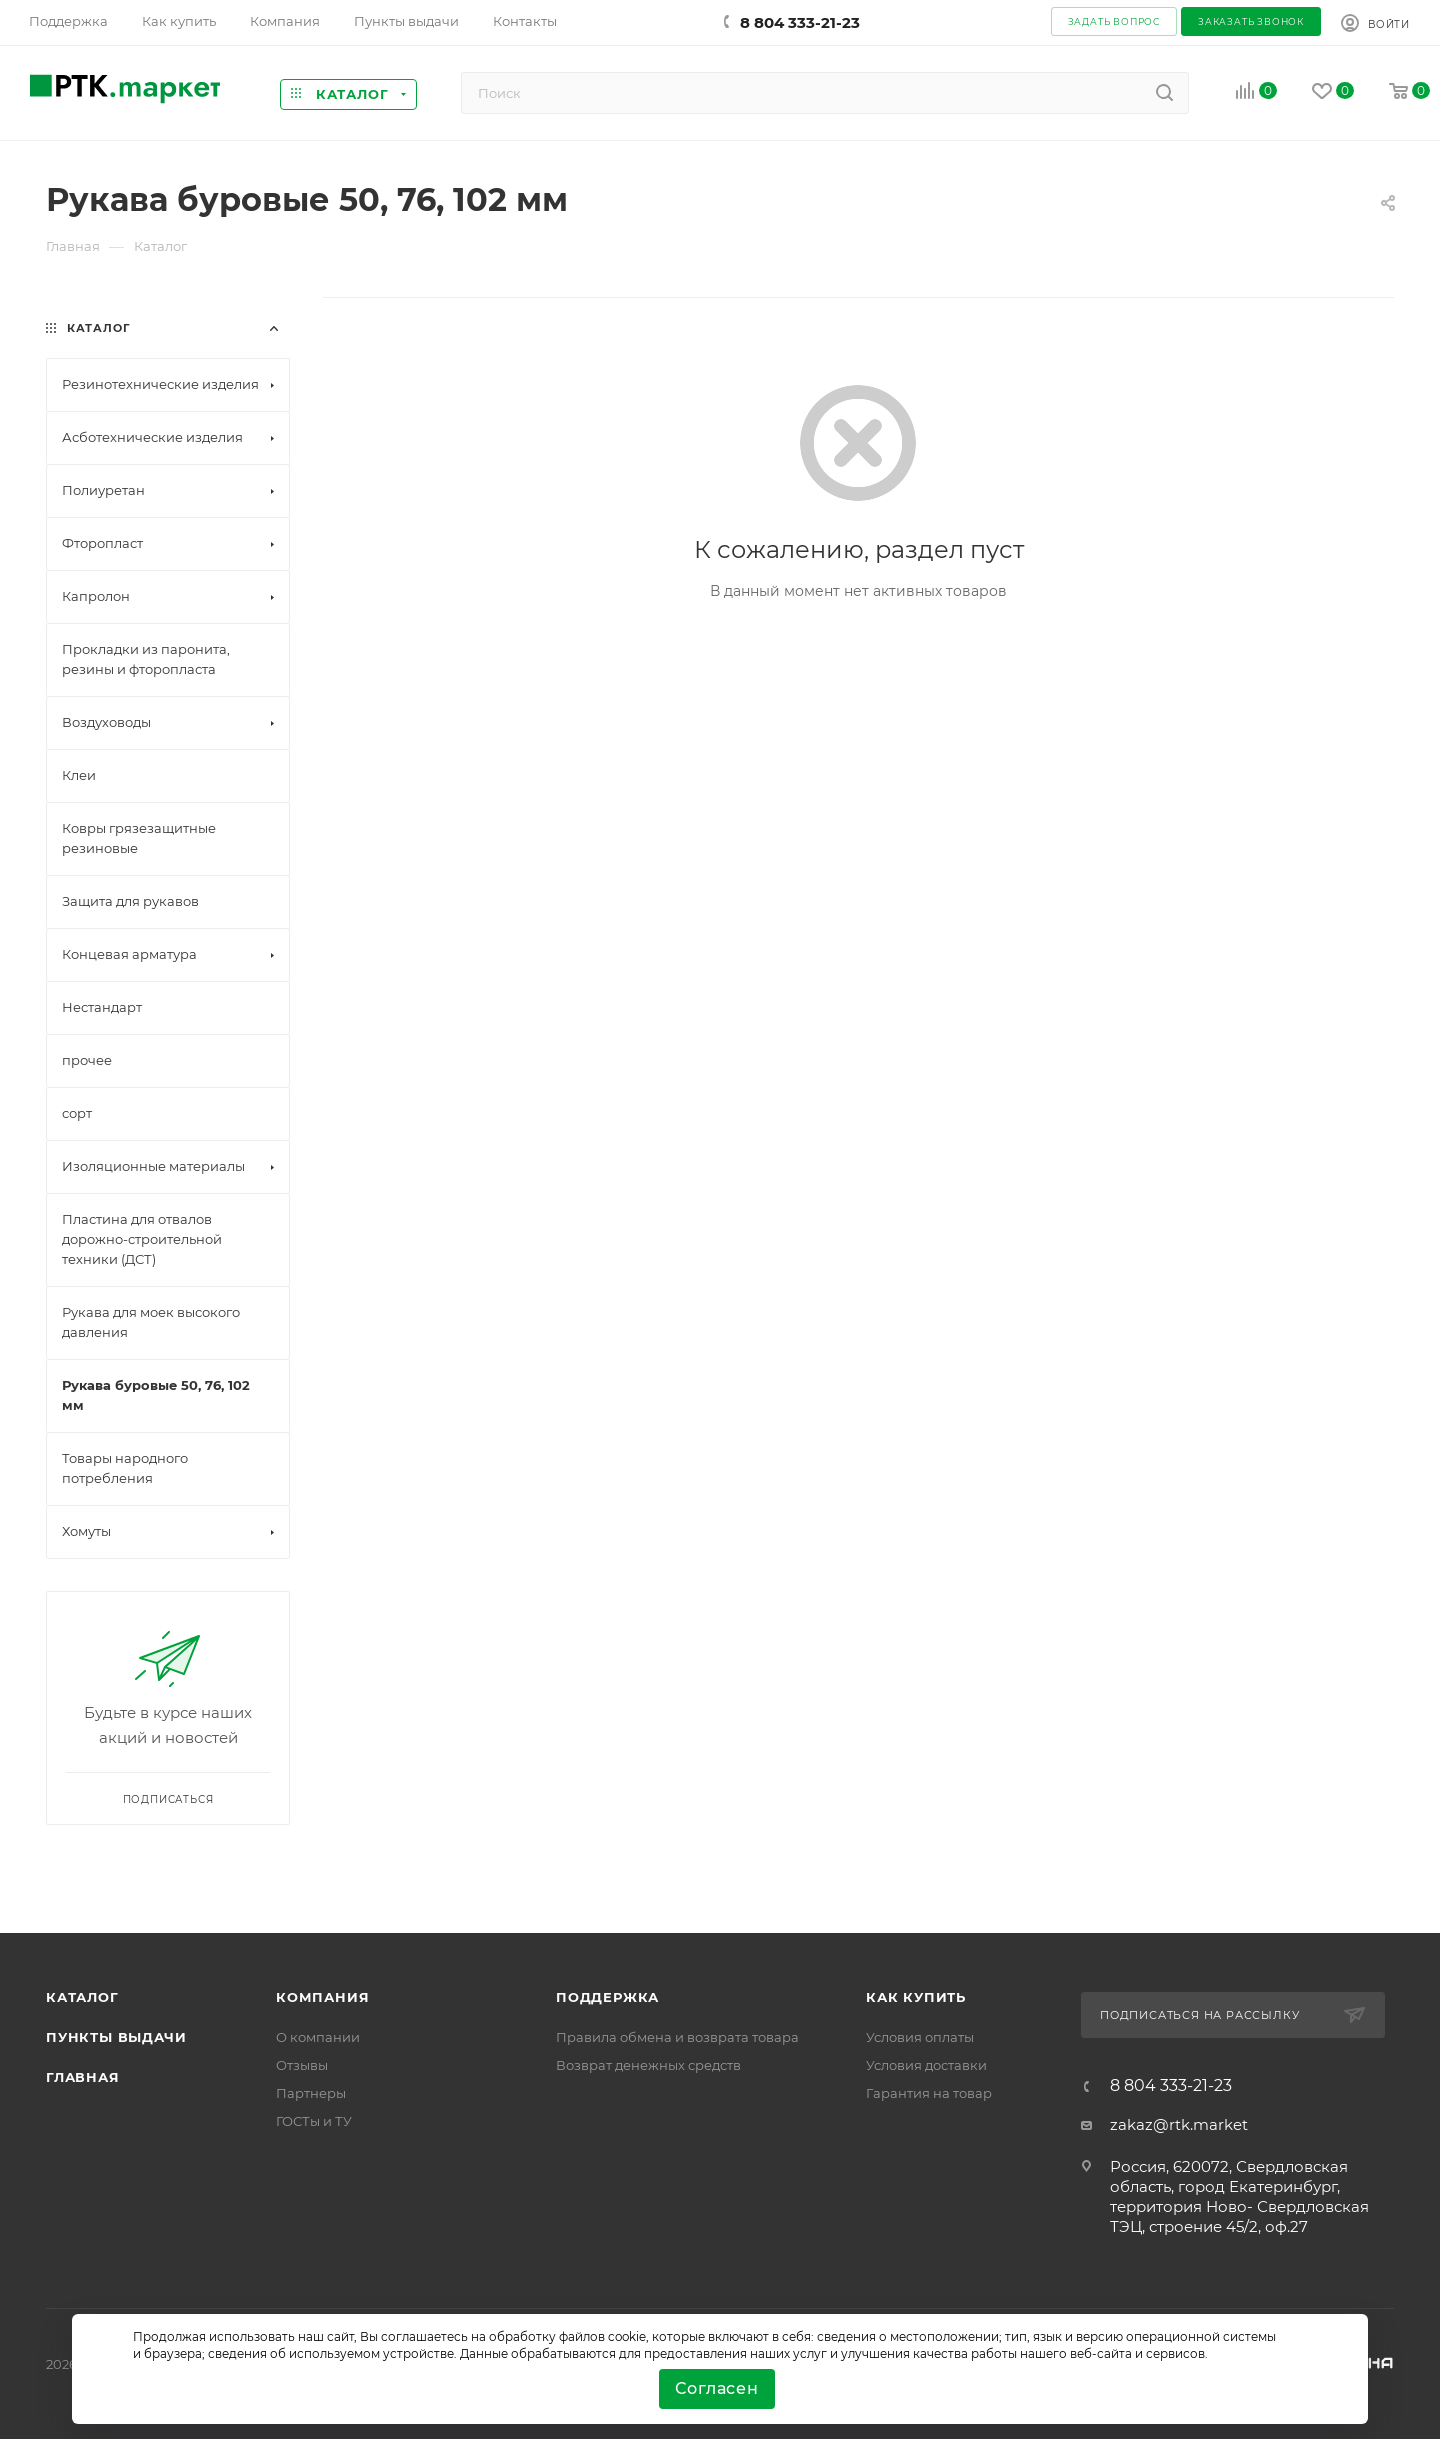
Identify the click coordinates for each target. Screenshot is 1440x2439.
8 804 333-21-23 (800, 22)
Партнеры (311, 2093)
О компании (318, 2037)
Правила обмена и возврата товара (677, 2037)
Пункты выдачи (116, 2037)
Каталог (82, 1997)
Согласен (716, 2388)
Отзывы (302, 2065)
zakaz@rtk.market (1179, 2124)
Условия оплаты (920, 2037)
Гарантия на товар (929, 2093)
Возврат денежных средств (648, 2065)
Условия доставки (926, 2065)
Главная (83, 2077)
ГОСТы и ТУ (314, 2121)
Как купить (916, 1997)
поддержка (607, 1997)
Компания (322, 1997)
